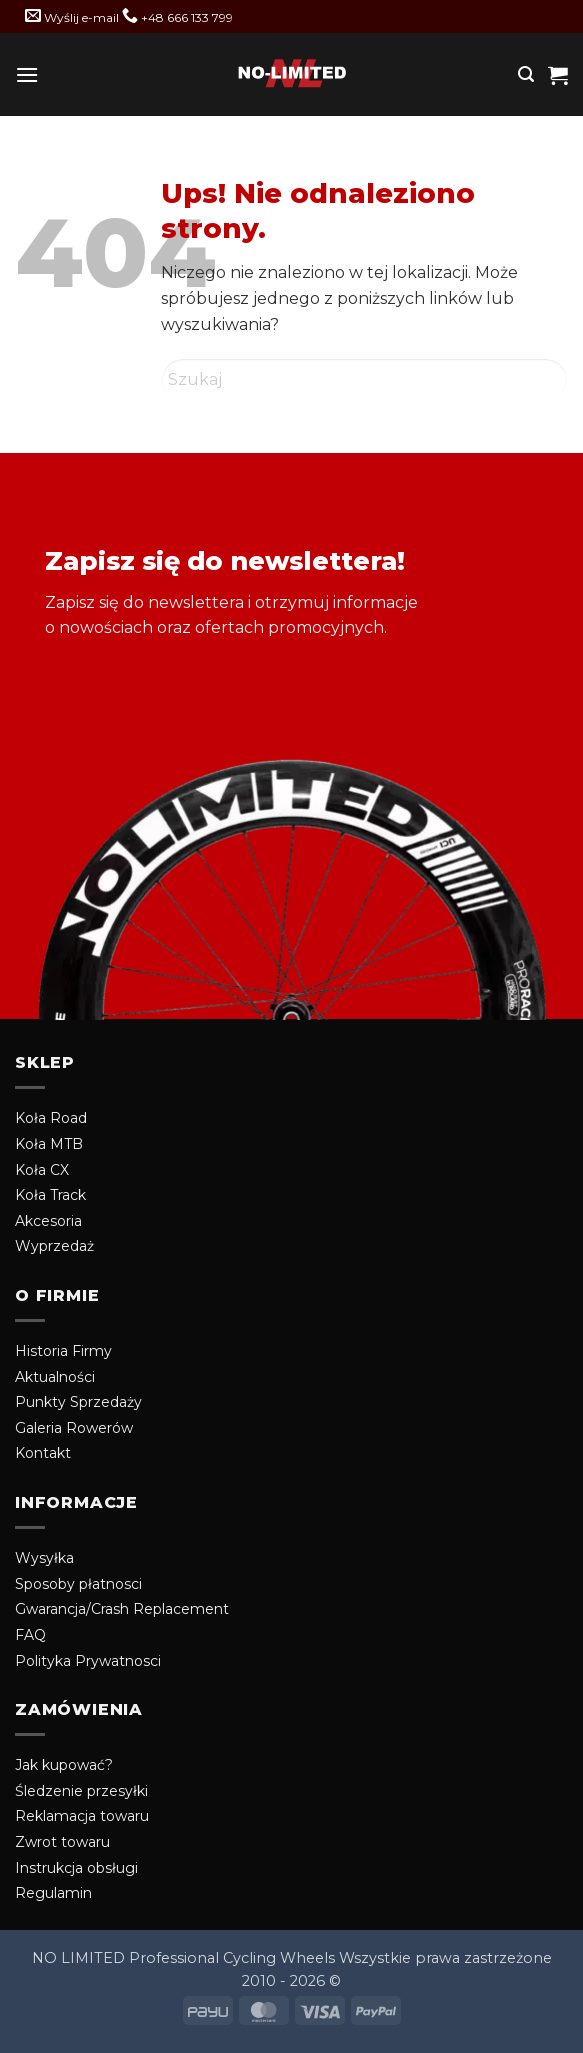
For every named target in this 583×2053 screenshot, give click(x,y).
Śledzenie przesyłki (81, 1791)
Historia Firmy (63, 1351)
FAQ (30, 1635)
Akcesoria (48, 1221)
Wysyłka (44, 1558)
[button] (27, 74)
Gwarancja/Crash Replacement (122, 1609)
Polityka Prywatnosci (88, 1661)
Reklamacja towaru (82, 1816)
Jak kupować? (64, 1765)
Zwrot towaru (62, 1842)
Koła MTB (49, 1144)
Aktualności (55, 1377)
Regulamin (53, 1893)
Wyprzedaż (54, 1246)
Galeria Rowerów (74, 1428)
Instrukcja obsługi (76, 1868)
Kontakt (43, 1453)
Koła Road (51, 1118)
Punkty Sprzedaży (78, 1402)
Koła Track (50, 1195)
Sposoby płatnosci (78, 1584)
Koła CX (42, 1170)
